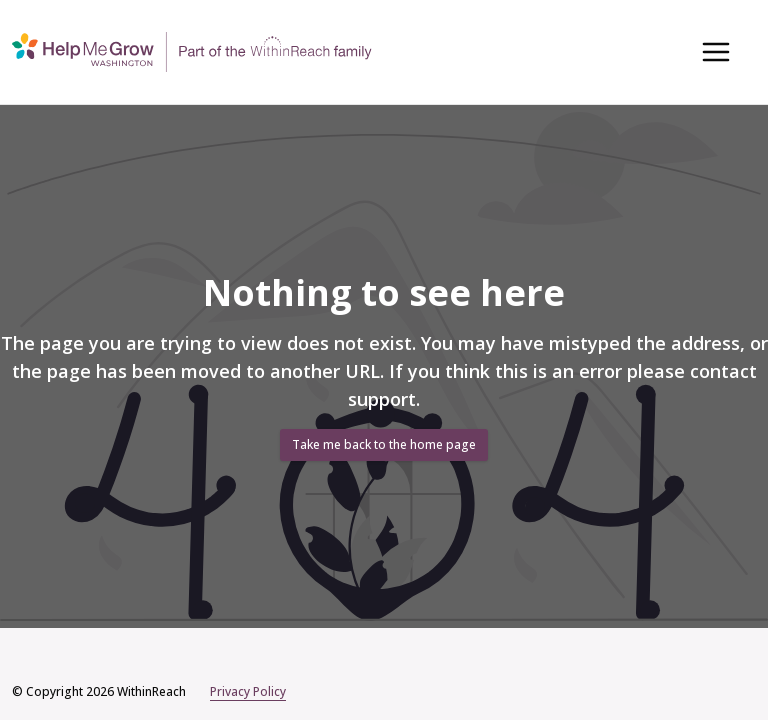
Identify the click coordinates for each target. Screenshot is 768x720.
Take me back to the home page (384, 444)
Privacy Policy (248, 692)
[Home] (192, 51)
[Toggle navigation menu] (716, 52)
